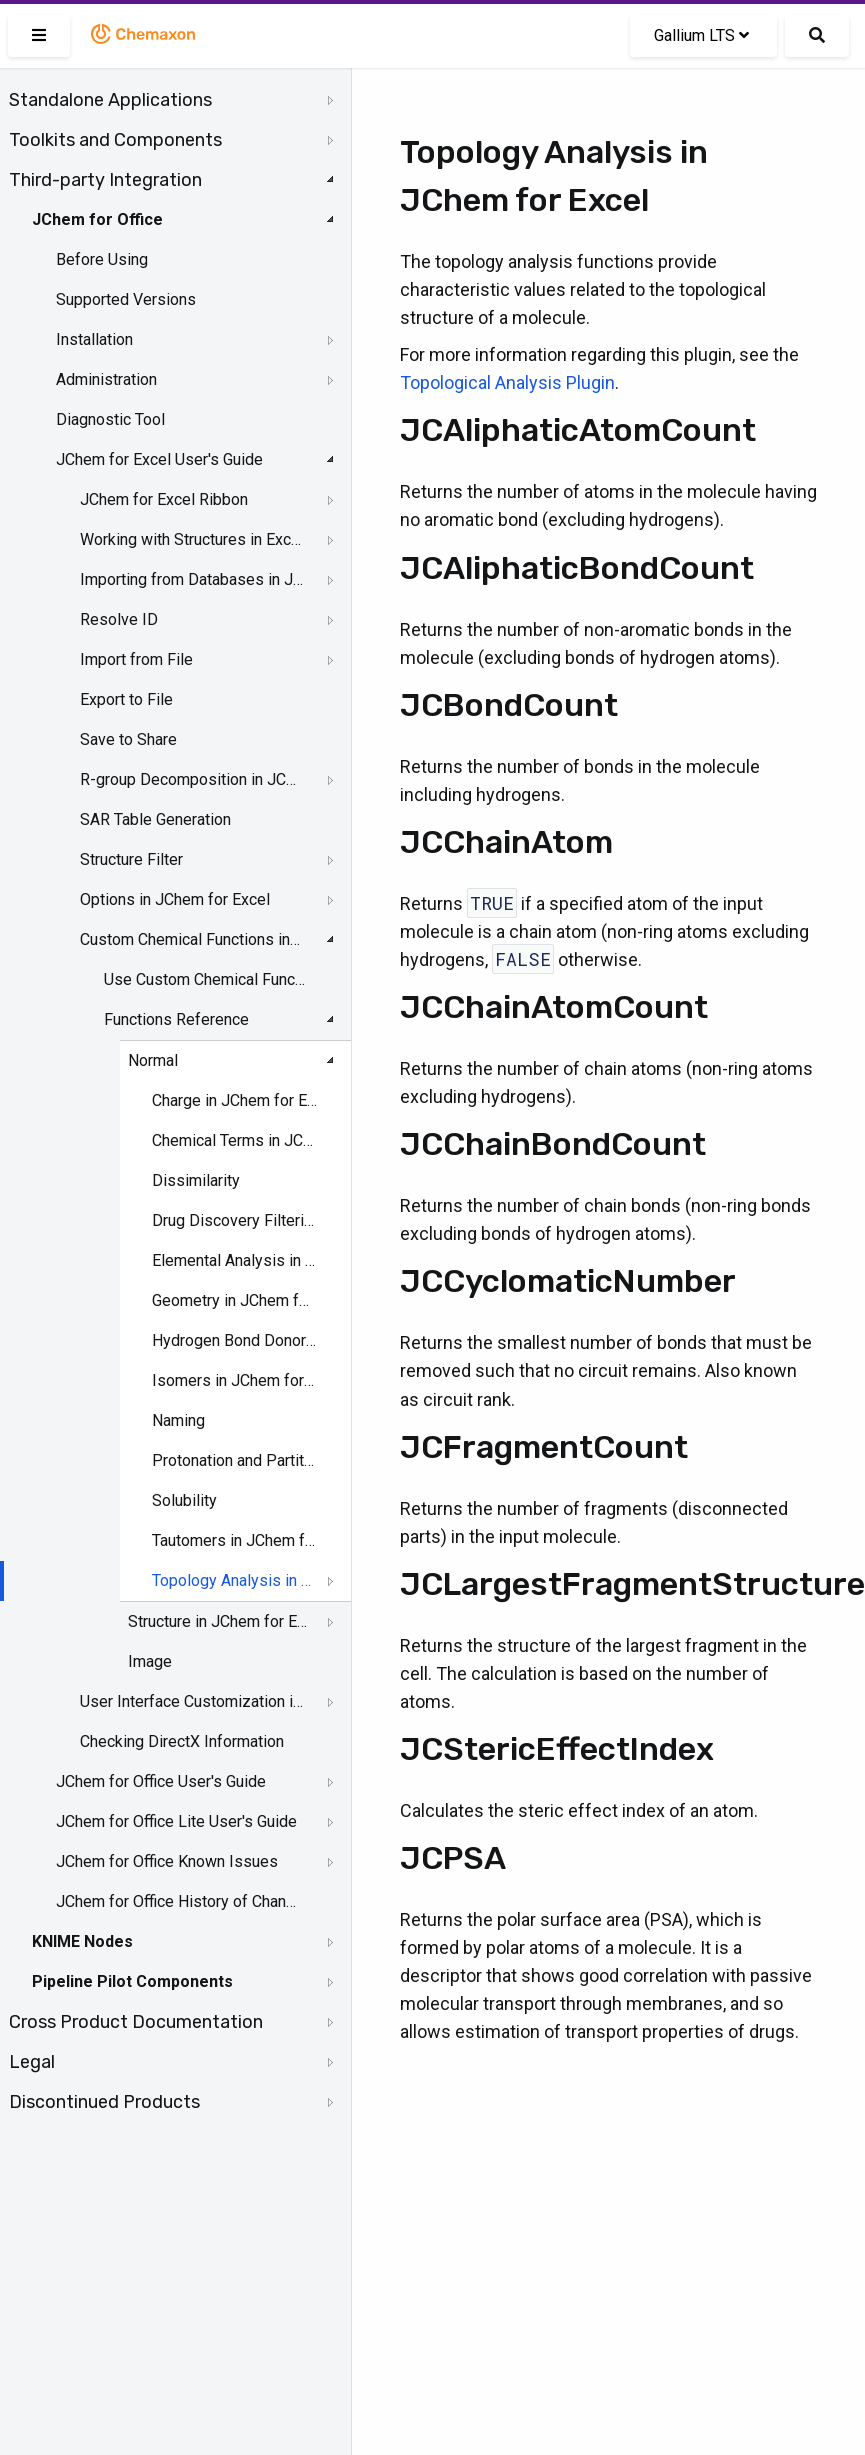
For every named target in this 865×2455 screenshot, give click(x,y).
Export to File (126, 699)
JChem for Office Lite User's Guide (176, 1821)
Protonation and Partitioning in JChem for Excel (235, 1460)
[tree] (175, 1101)
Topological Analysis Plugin (507, 382)
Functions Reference (176, 1019)
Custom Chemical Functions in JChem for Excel (191, 939)
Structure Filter (131, 859)
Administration (106, 379)
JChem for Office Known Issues (167, 1861)
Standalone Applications (110, 100)
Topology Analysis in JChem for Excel (235, 1580)
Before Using (102, 259)
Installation (94, 339)
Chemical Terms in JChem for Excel (235, 1140)
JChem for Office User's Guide (161, 1781)
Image (150, 1661)
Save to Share (128, 739)
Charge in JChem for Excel (235, 1100)
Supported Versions (126, 299)
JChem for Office (97, 219)
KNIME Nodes (82, 1941)
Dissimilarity (196, 1180)
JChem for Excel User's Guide (159, 459)
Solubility (184, 1500)
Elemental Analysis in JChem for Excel (235, 1260)
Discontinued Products (104, 2102)
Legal (32, 2062)
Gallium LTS (701, 35)
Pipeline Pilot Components (132, 1981)
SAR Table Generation (155, 819)
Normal (153, 1060)
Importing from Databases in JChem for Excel (191, 579)
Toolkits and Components (115, 140)
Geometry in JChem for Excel (235, 1300)
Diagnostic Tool (110, 419)
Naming (178, 1420)
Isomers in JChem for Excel (235, 1380)
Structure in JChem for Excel (220, 1621)
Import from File (136, 659)
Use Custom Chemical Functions (206, 979)
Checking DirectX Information (182, 1741)
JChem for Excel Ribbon (164, 499)
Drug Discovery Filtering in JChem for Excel (235, 1220)
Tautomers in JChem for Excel (235, 1540)
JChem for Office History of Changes (177, 1901)
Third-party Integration (105, 180)
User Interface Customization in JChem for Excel (191, 1701)
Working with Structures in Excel (191, 539)
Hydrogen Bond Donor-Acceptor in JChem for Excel (235, 1340)
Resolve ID (119, 619)
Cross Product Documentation (136, 2022)
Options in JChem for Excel (175, 899)
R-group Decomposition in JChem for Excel (191, 779)
